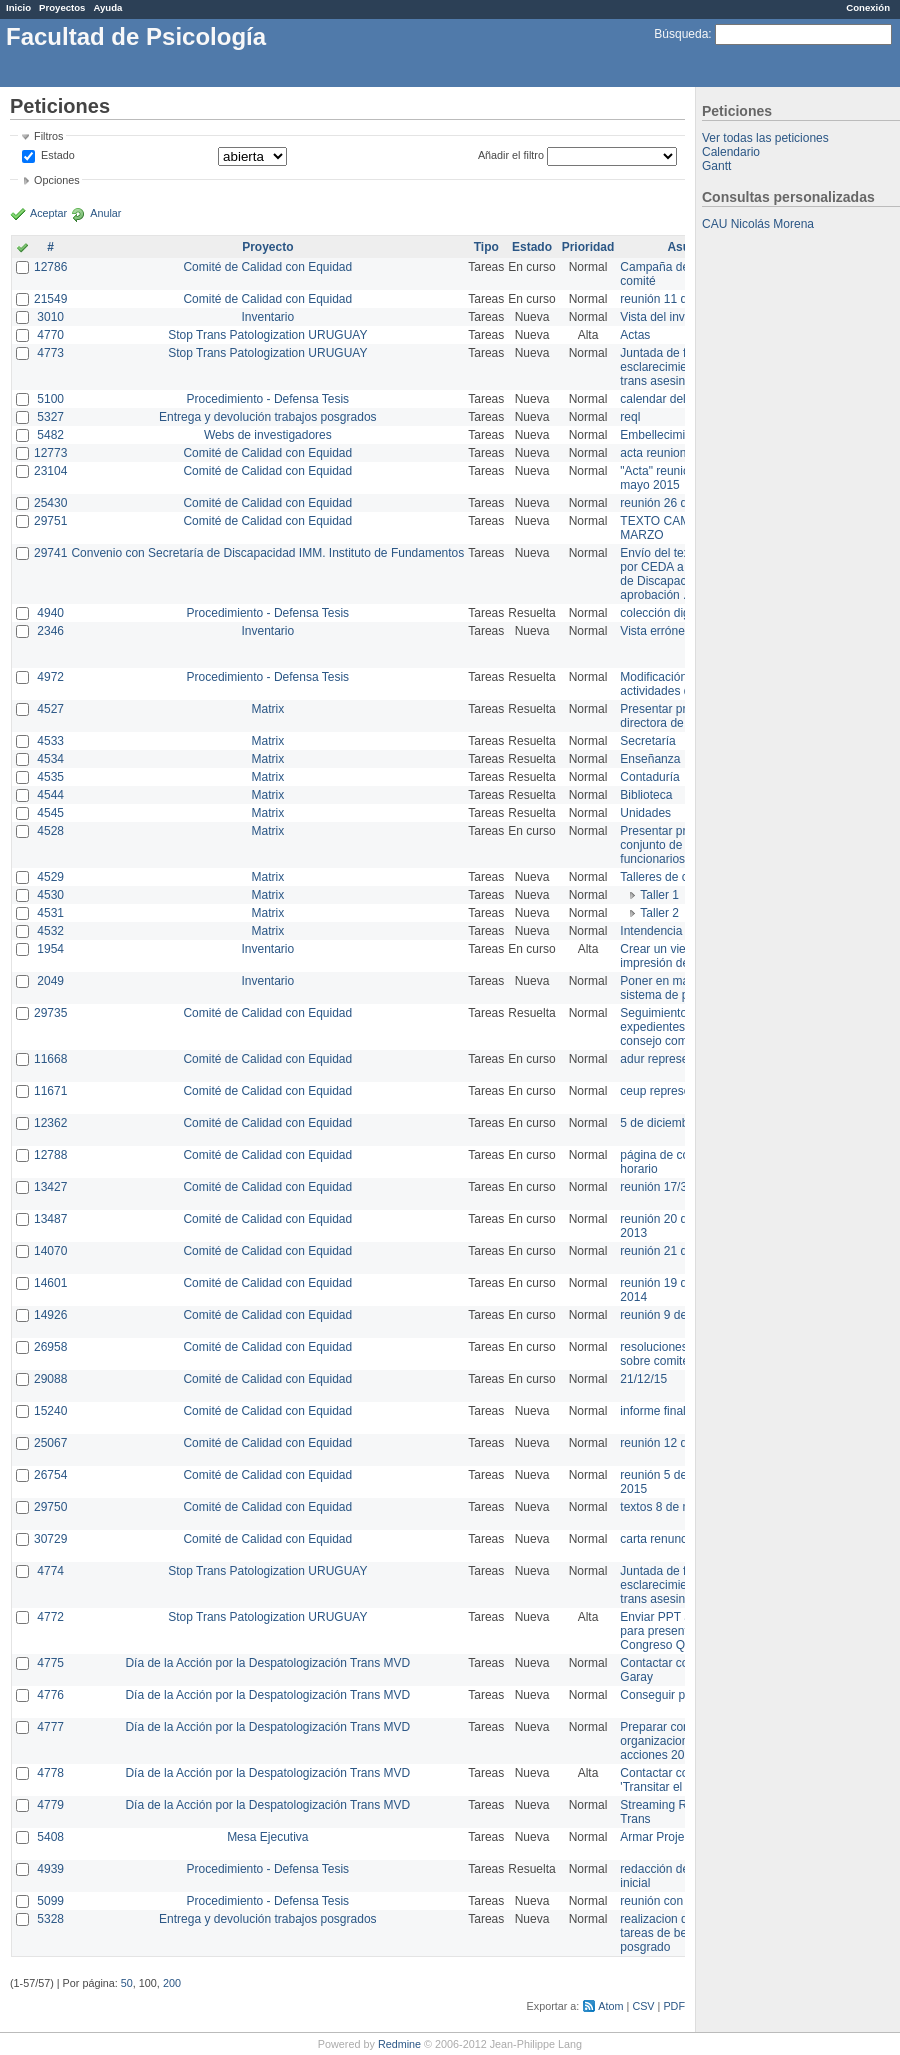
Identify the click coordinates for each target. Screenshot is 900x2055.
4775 (50, 1663)
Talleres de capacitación (684, 877)
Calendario (731, 152)
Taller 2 (659, 913)
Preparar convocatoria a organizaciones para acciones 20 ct (684, 1741)
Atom (610, 2006)
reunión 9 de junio (667, 1315)
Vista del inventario (670, 317)
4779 (50, 1805)
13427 (50, 1187)
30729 (50, 1539)
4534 (50, 759)
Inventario (267, 317)
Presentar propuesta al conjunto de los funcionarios (680, 845)
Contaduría (649, 777)
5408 (50, 1837)
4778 (50, 1773)
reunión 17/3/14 (661, 1187)
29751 (50, 521)
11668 (50, 1059)
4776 (50, 1695)
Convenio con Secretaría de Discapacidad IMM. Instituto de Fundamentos (267, 553)
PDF (674, 2006)
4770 (50, 335)
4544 (50, 795)
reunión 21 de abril (669, 1251)
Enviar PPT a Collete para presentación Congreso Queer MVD (679, 1631)
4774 (50, 1571)
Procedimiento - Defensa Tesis (268, 399)
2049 (50, 981)
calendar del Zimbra (673, 399)
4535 (50, 777)
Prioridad (588, 247)
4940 (50, 613)
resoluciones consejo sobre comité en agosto (682, 1354)
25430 (50, 503)
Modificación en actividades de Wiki (671, 684)
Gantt (716, 166)
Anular (105, 213)
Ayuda (107, 7)
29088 (50, 1379)
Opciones (57, 180)
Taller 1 (659, 895)
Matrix (267, 709)
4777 (50, 1727)
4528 (50, 831)
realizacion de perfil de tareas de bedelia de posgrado (680, 1933)
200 (172, 1983)
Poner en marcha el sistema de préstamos (678, 988)
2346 (50, 631)
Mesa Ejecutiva (267, 1837)
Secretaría (647, 741)
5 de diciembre (659, 1123)
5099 (50, 1901)
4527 (50, 709)
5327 (50, 417)
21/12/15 (643, 1379)
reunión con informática (682, 1901)
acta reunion (653, 453)
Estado (58, 155)
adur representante (670, 1059)
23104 (50, 471)
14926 (50, 1315)
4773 (50, 353)
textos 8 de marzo (667, 1507)
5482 (50, 435)
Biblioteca (646, 795)
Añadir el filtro (511, 155)
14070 (50, 1251)
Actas (635, 335)
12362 (50, 1123)
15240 (50, 1411)
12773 (50, 453)
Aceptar (48, 213)
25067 (50, 1443)
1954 (50, 949)
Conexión (868, 7)
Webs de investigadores (268, 435)
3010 (50, 317)
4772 (50, 1617)
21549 (50, 299)
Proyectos (62, 7)
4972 (50, 677)
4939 (50, 1869)
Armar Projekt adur (670, 1837)
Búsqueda (681, 34)
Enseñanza (650, 759)
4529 (50, 877)
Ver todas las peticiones (765, 138)
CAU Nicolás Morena (758, 224)
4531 (50, 913)
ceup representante (671, 1091)
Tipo (486, 247)
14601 (50, 1283)
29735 (50, 1013)
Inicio (18, 7)
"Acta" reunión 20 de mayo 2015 (674, 478)
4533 (50, 741)
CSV (643, 2006)
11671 (50, 1091)
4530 (50, 895)
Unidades (645, 813)
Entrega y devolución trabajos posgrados (267, 417)
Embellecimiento (664, 435)
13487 (50, 1219)
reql (630, 417)
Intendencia (651, 931)
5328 (50, 1919)
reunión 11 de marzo (675, 299)
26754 (50, 1475)
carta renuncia (658, 1539)
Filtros (48, 136)
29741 (50, 553)
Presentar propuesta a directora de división (679, 716)
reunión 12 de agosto (676, 1443)
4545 (50, 813)
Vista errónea (655, 631)
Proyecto (267, 247)
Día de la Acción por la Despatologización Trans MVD (267, 1663)
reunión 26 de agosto (676, 503)
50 (127, 1983)
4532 (50, 931)
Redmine (399, 2044)
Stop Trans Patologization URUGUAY (267, 335)
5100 (50, 399)
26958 (50, 1347)
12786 (50, 267)
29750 (50, 1507)
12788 (50, 1155)
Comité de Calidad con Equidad (267, 267)
